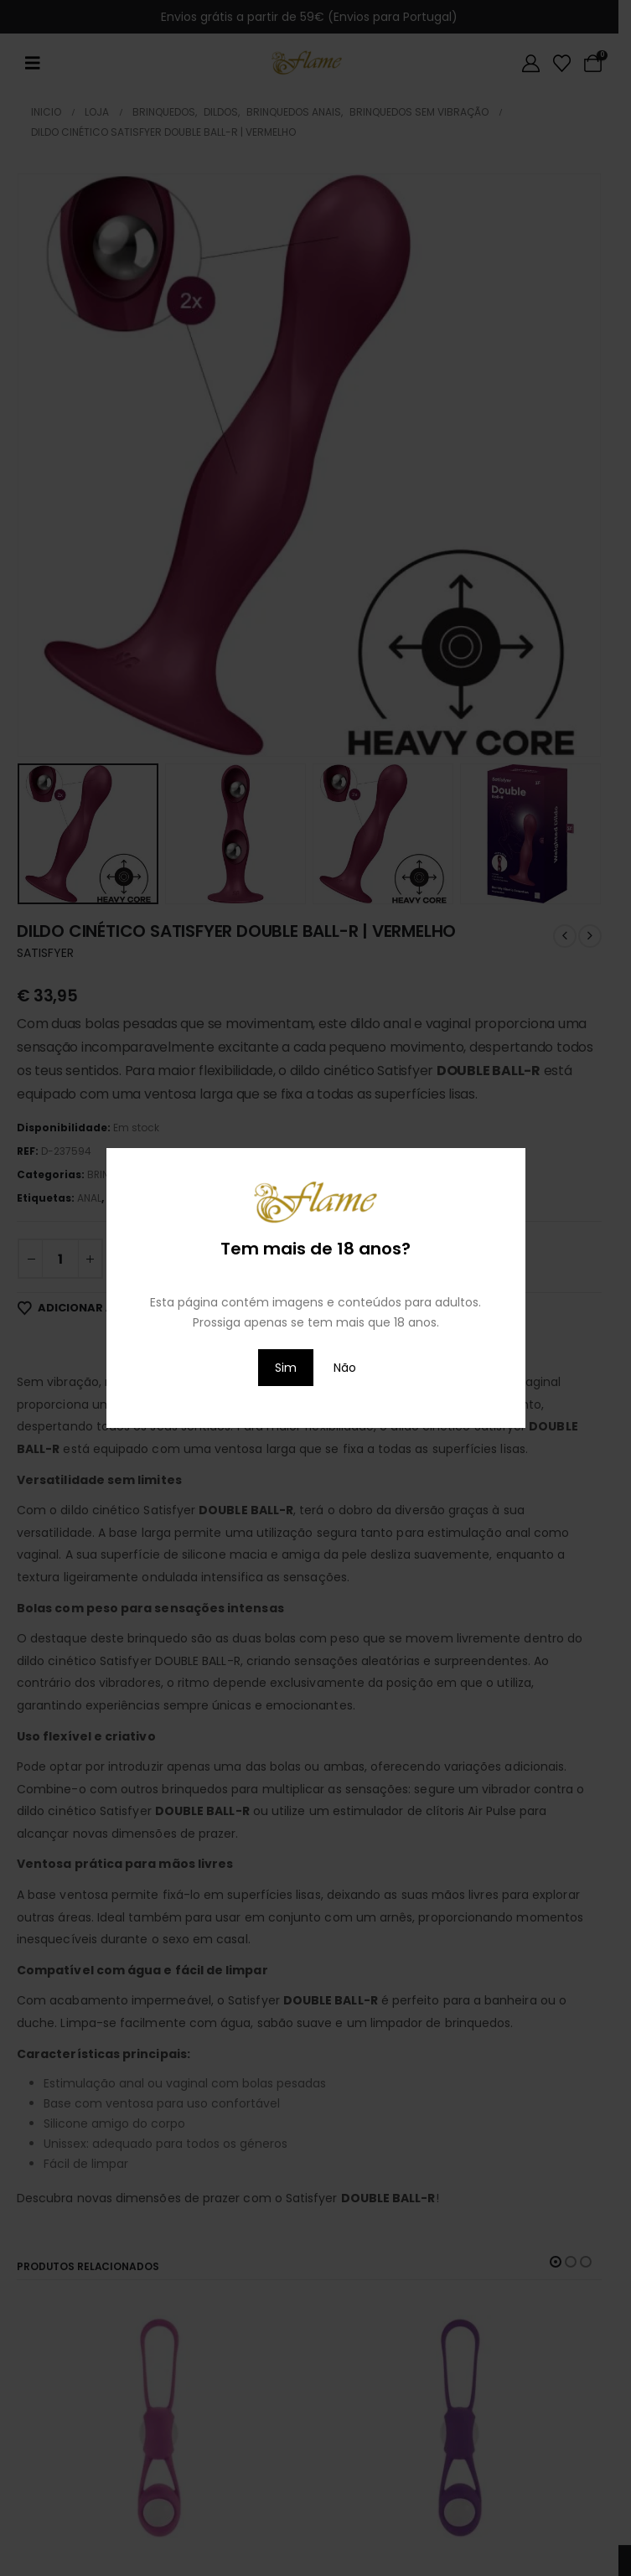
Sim (286, 1367)
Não (345, 1367)
